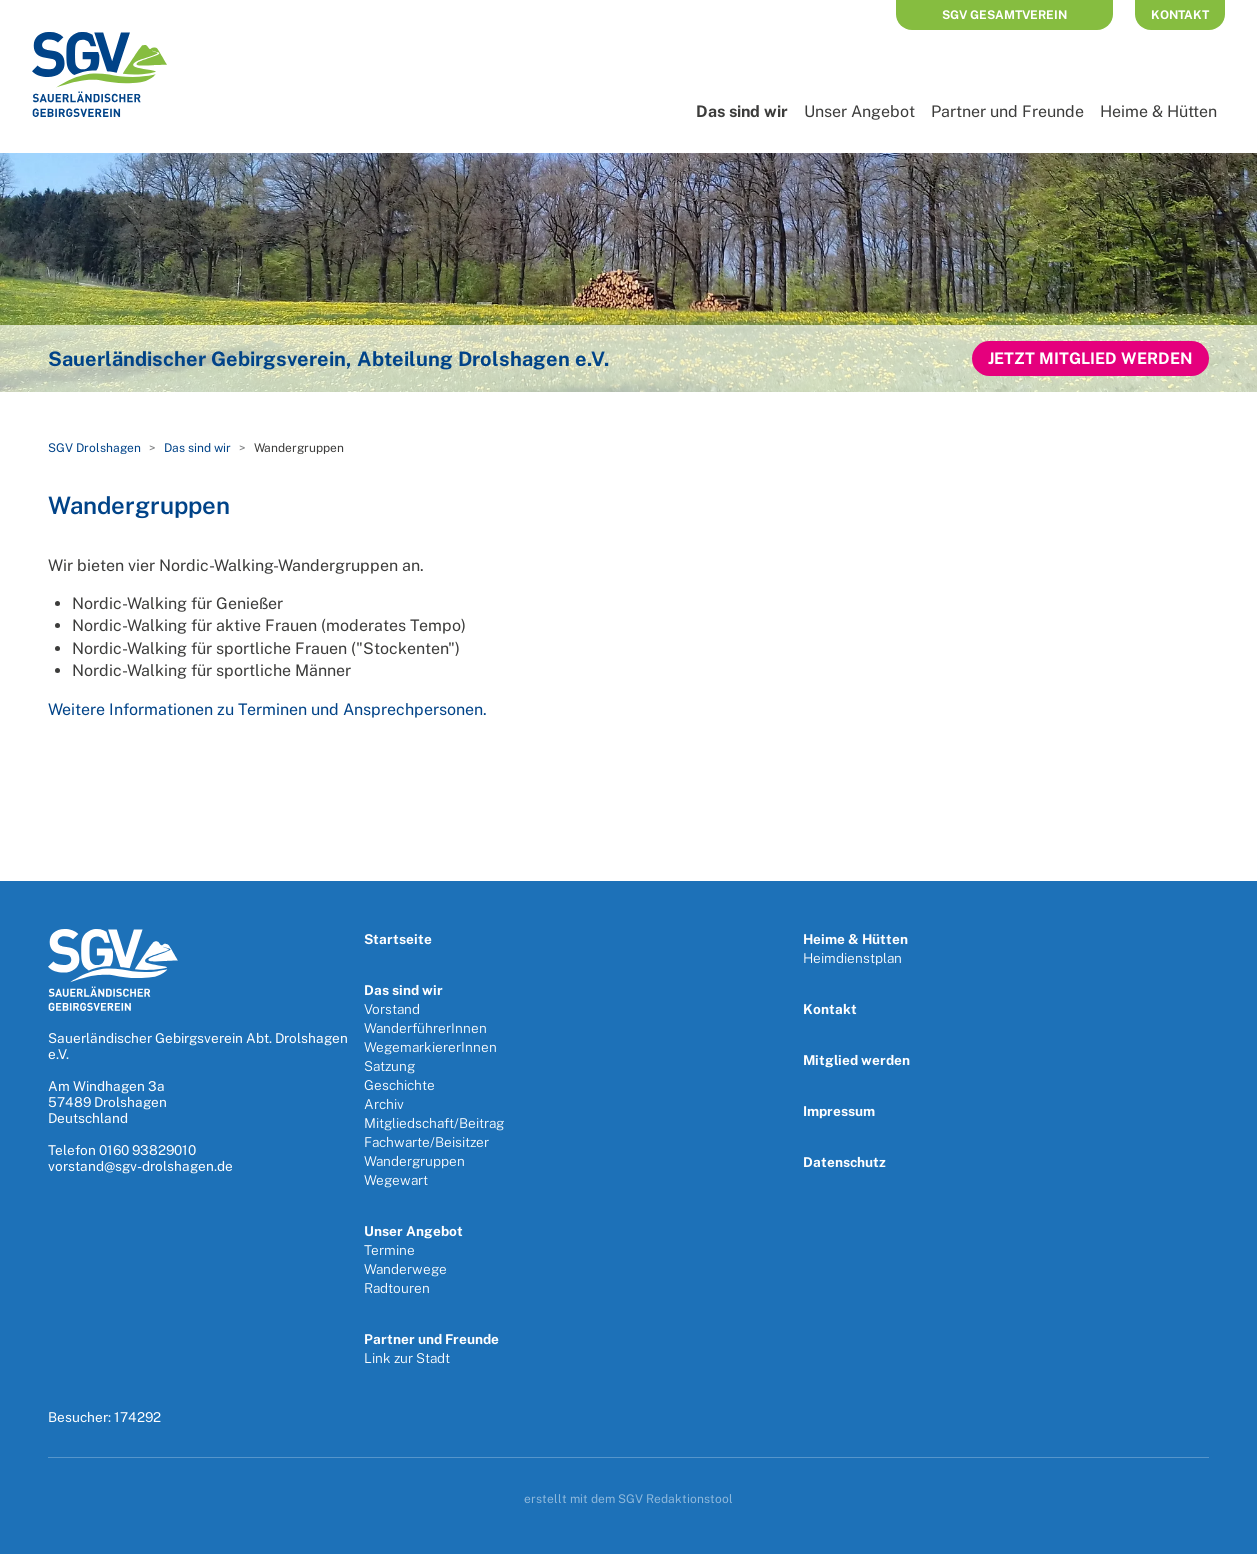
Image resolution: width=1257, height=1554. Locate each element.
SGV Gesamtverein (1004, 15)
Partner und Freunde (1007, 111)
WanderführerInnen (425, 1028)
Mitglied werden (856, 1060)
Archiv (384, 1104)
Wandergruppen (414, 1161)
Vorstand (392, 1009)
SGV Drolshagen (94, 448)
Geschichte (399, 1085)
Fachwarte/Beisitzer (426, 1142)
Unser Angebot (859, 111)
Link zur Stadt (407, 1358)
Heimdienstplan (852, 958)
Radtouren (397, 1288)
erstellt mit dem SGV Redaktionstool (628, 1499)
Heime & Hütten (1158, 111)
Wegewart (396, 1180)
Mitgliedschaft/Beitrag (434, 1123)
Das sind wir (742, 111)
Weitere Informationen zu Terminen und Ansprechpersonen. (267, 709)
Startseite (398, 939)
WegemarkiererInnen (430, 1047)
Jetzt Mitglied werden (1090, 358)
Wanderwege (405, 1269)
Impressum (839, 1111)
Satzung (389, 1066)
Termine (389, 1250)
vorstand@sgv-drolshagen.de (140, 1166)
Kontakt (1180, 15)
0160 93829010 (147, 1150)
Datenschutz (844, 1162)
